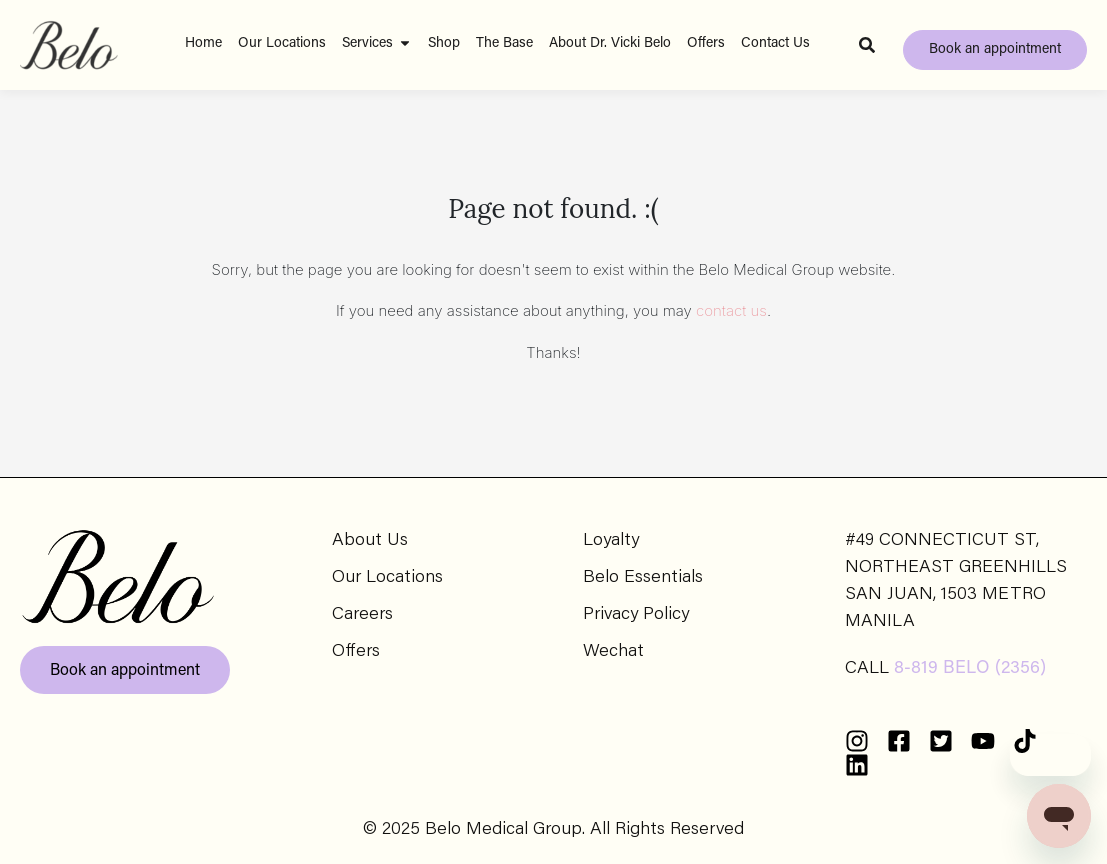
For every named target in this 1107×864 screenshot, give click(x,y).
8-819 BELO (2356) (970, 669)
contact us (731, 310)
